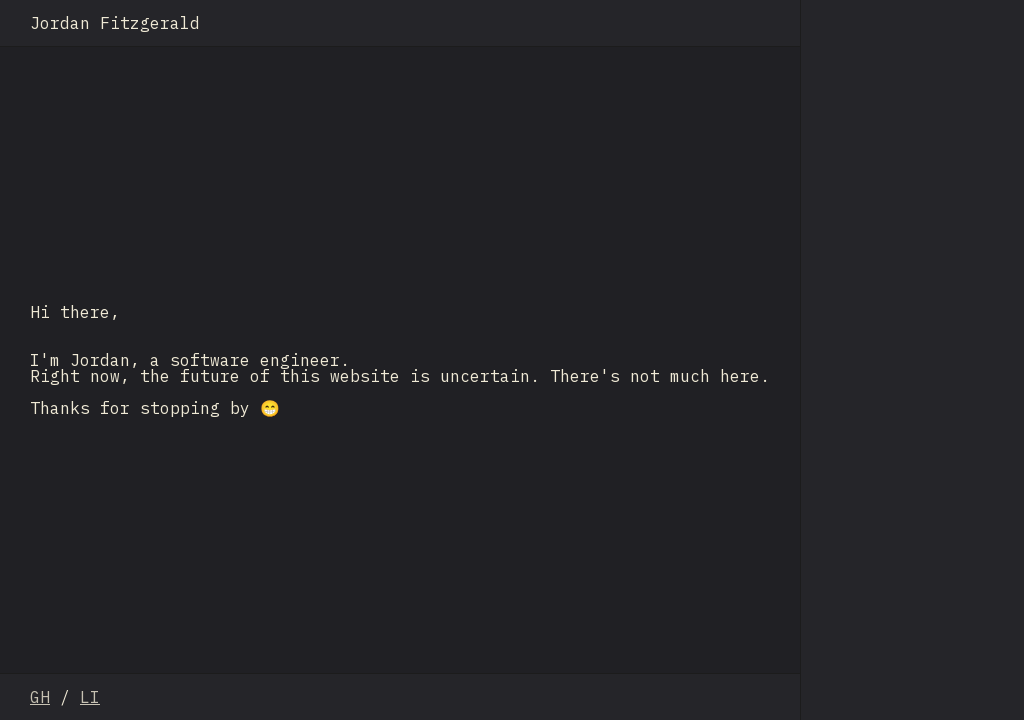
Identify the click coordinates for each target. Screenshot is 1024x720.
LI (90, 697)
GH (40, 697)
